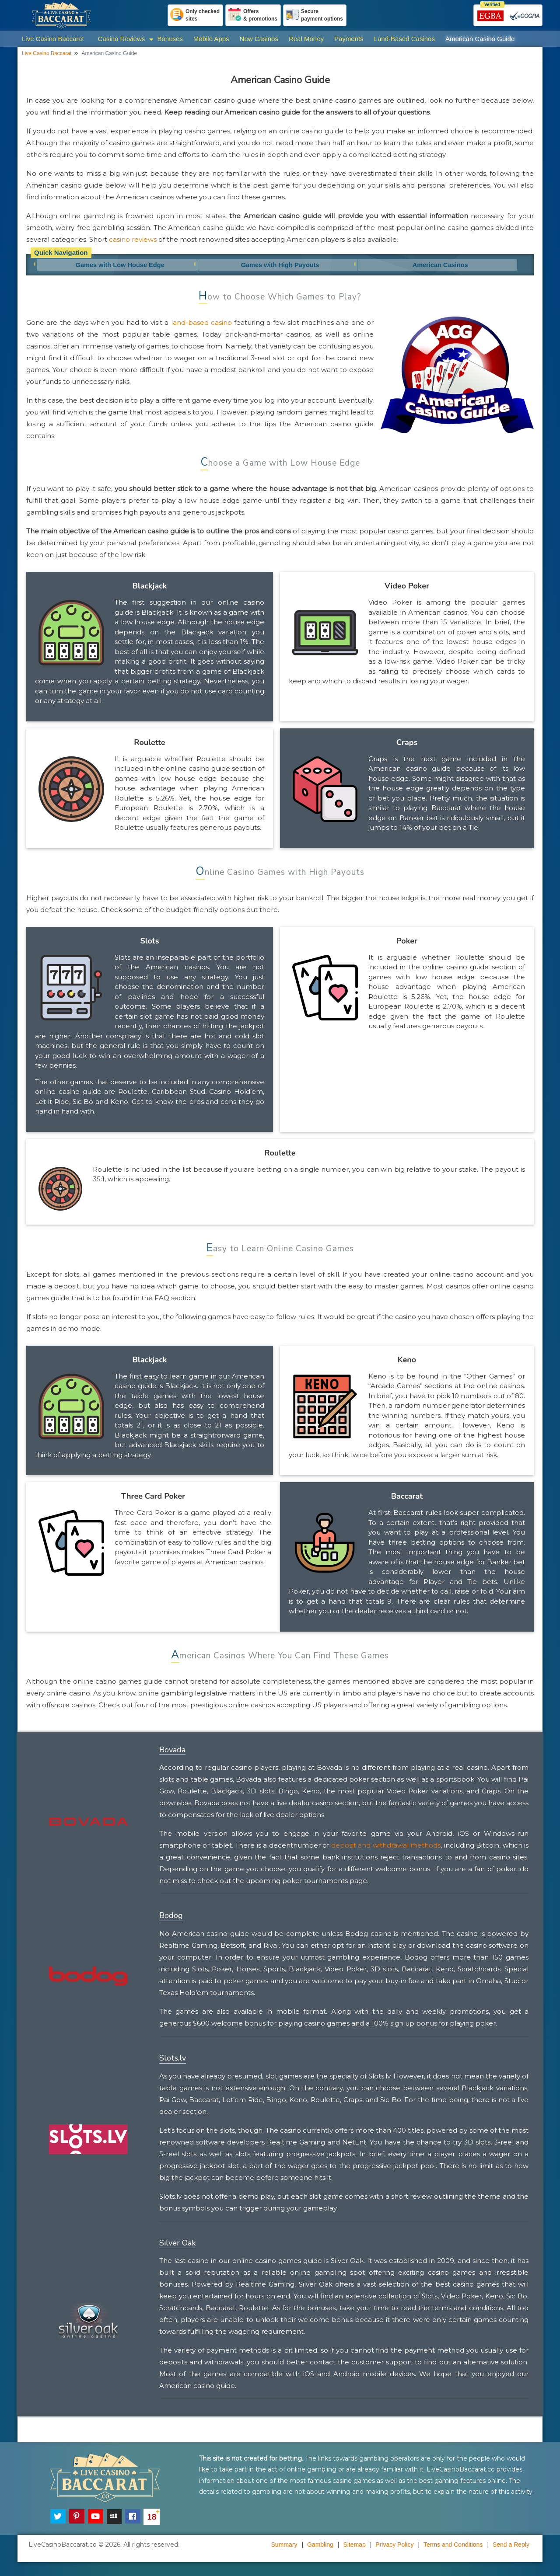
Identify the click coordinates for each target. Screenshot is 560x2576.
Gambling (320, 2547)
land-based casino (201, 325)
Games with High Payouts (278, 265)
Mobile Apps (211, 38)
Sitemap (354, 2547)
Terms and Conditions (453, 2547)
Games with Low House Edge (117, 265)
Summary (284, 2547)
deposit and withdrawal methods (386, 1848)
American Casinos (440, 265)
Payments (349, 38)
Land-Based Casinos (404, 38)
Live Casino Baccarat (53, 38)
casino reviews (133, 239)
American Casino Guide (479, 38)
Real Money (306, 38)
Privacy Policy (394, 2547)
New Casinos (259, 38)
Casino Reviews (121, 38)
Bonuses (169, 38)
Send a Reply (511, 2547)
